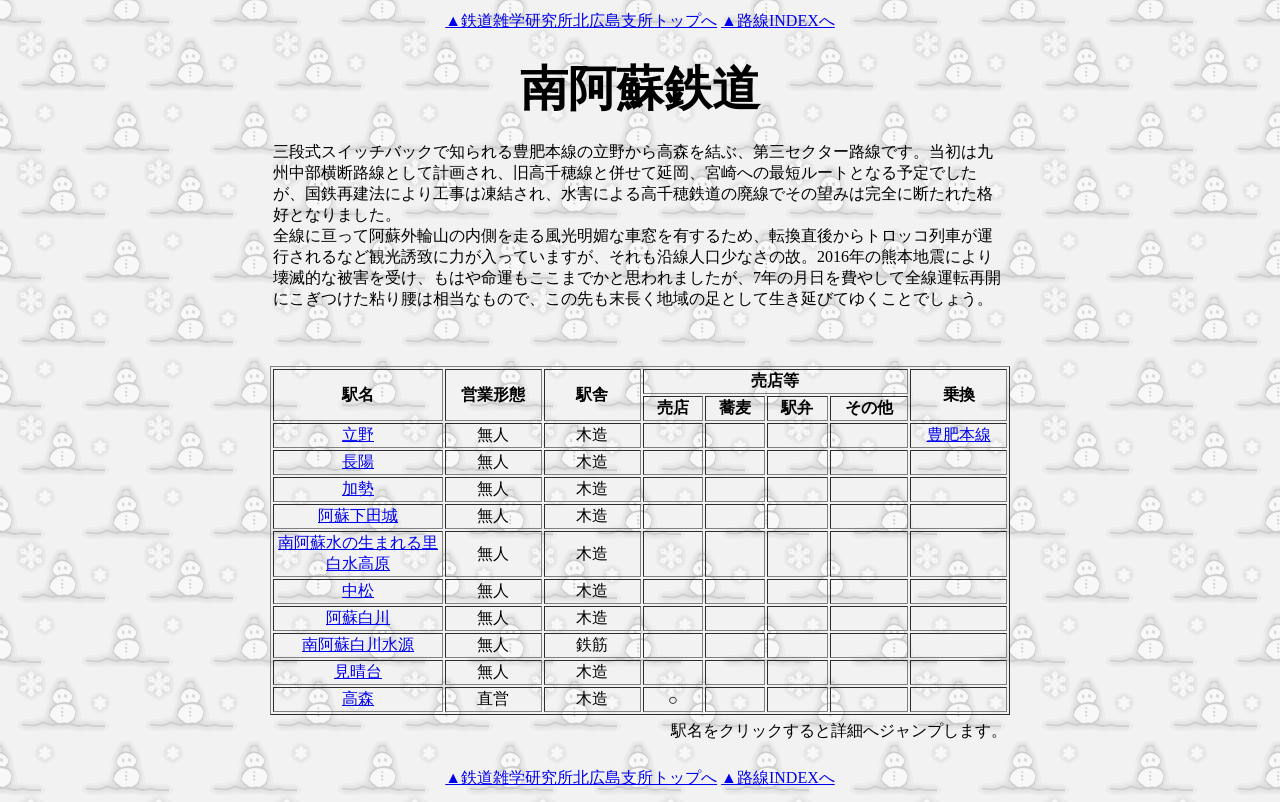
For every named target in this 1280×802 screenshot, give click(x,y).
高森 (358, 698)
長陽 (358, 461)
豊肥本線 (959, 434)
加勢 (358, 488)
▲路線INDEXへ (778, 20)
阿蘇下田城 (358, 515)
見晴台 (358, 671)
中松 (358, 590)
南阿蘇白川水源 (358, 644)
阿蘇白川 (358, 617)
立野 (358, 434)
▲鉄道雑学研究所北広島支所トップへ (581, 20)
